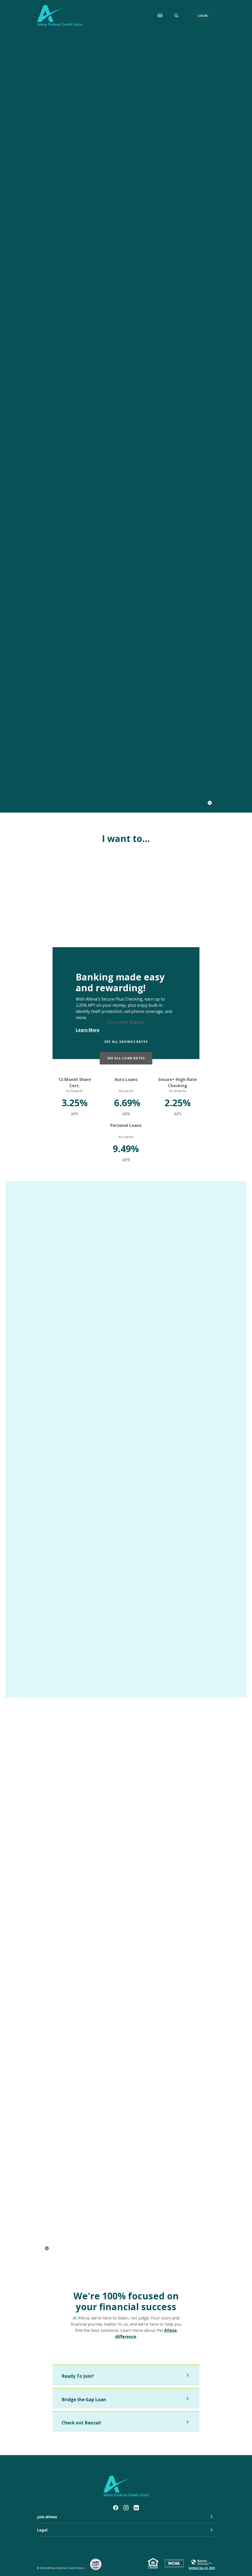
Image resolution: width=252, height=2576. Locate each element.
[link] (202, 2562)
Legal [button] (42, 2528)
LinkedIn (136, 2505)
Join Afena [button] (47, 2514)
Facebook (115, 2505)
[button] (126, 2374)
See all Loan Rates (126, 1058)
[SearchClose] (176, 15)
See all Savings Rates (126, 1041)
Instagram (126, 2505)
